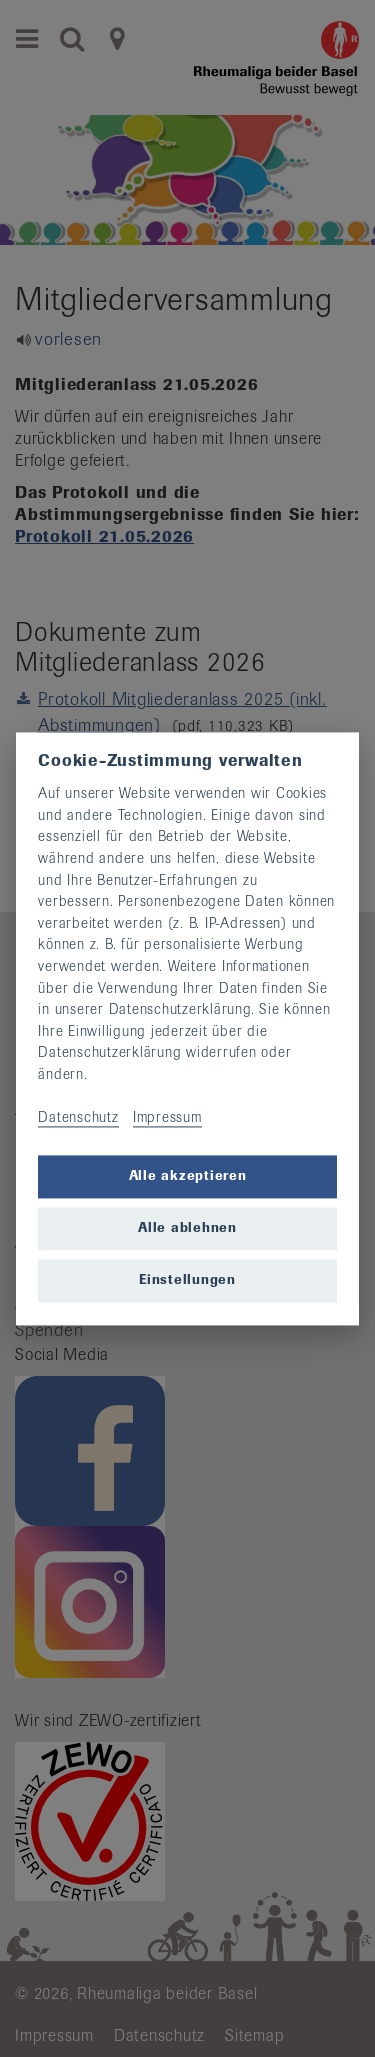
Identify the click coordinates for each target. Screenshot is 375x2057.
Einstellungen (187, 1280)
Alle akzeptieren (188, 1176)
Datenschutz (78, 1118)
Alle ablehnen (187, 1228)
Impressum (167, 1118)
